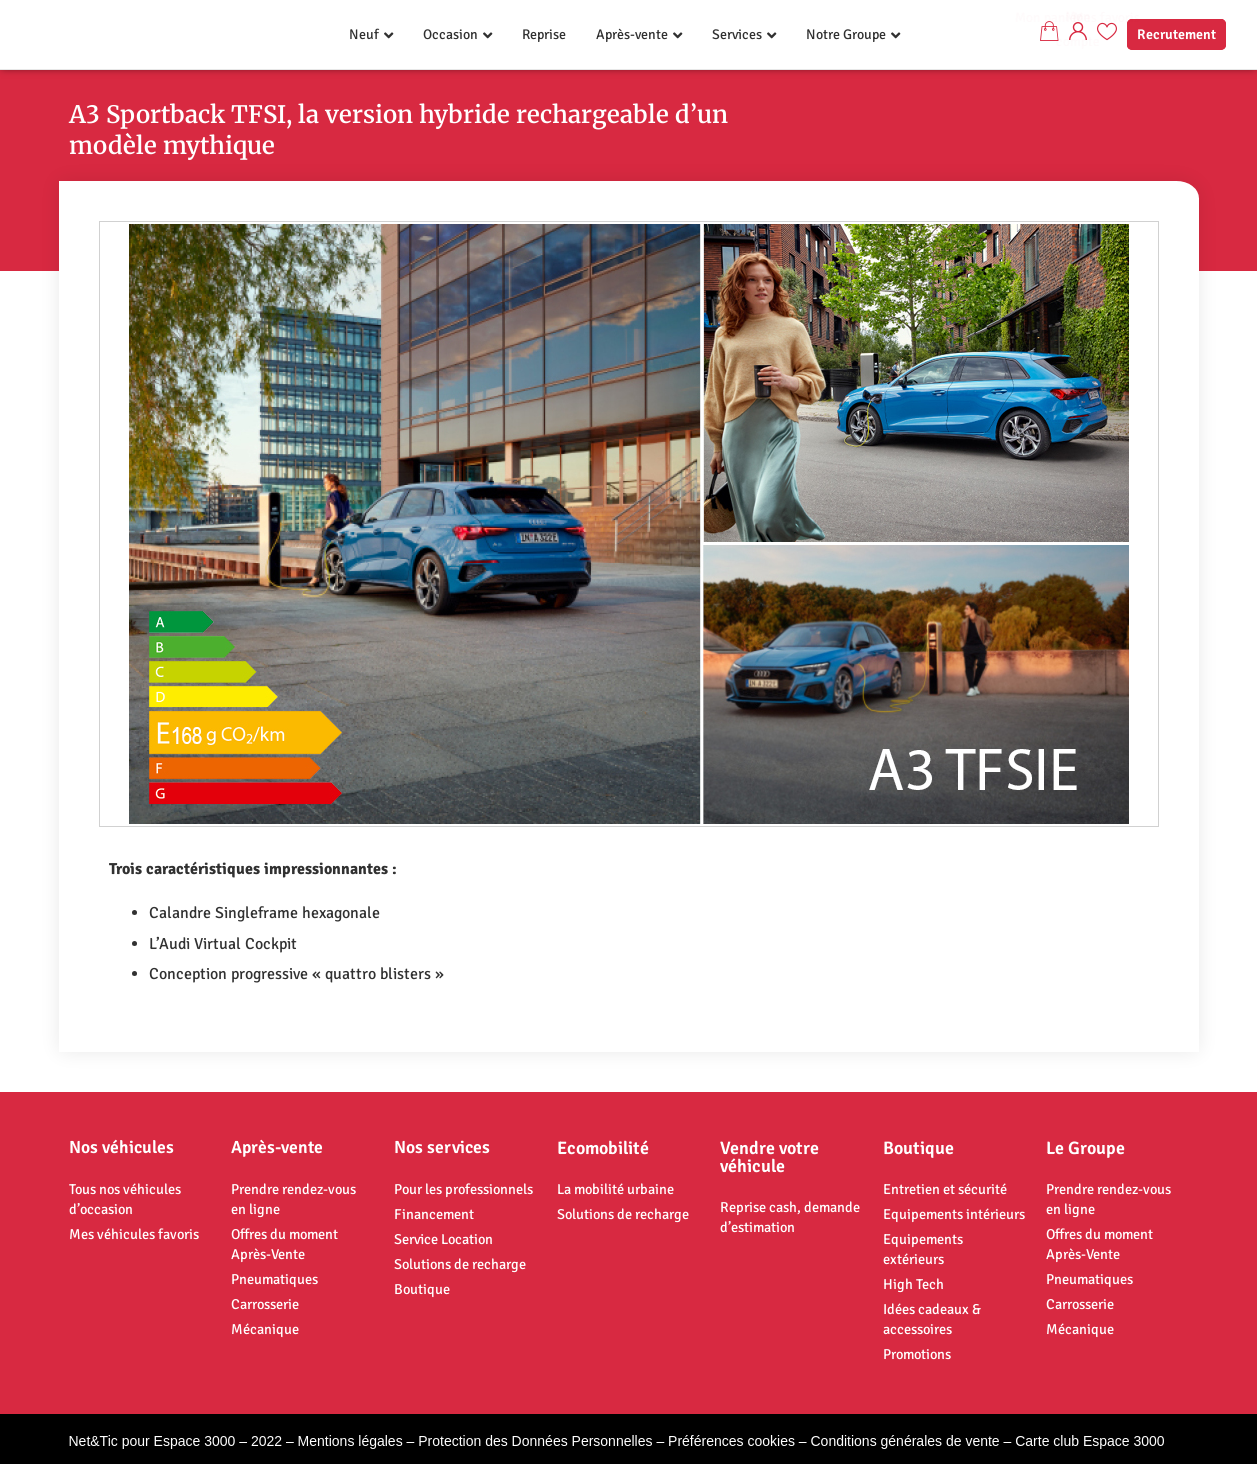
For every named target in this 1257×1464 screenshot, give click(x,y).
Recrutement (1176, 34)
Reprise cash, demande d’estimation (790, 1217)
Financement (434, 1214)
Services (737, 34)
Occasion (450, 34)
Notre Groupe (846, 34)
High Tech (913, 1284)
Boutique (422, 1289)
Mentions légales (350, 1441)
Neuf (364, 34)
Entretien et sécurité (945, 1189)
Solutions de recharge (460, 1264)
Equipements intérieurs (954, 1214)
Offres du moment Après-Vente (284, 1244)
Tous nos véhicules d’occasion (125, 1199)
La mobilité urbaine (615, 1189)
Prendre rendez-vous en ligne (293, 1199)
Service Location (443, 1239)
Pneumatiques (274, 1279)
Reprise (544, 34)
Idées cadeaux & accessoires (932, 1319)
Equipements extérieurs (923, 1249)
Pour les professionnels (463, 1189)
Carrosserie (265, 1304)
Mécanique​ (265, 1329)
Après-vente (632, 34)
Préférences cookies (731, 1441)
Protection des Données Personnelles (535, 1441)
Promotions (917, 1354)
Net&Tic (93, 1441)
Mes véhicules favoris (134, 1234)
